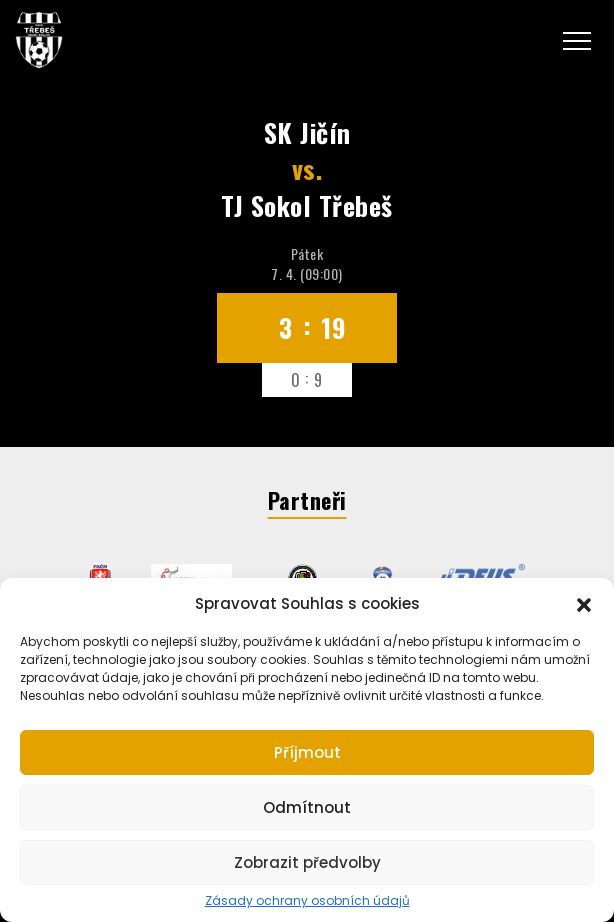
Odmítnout (307, 807)
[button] (584, 603)
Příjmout (307, 752)
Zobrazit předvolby (307, 862)
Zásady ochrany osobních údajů (307, 901)
